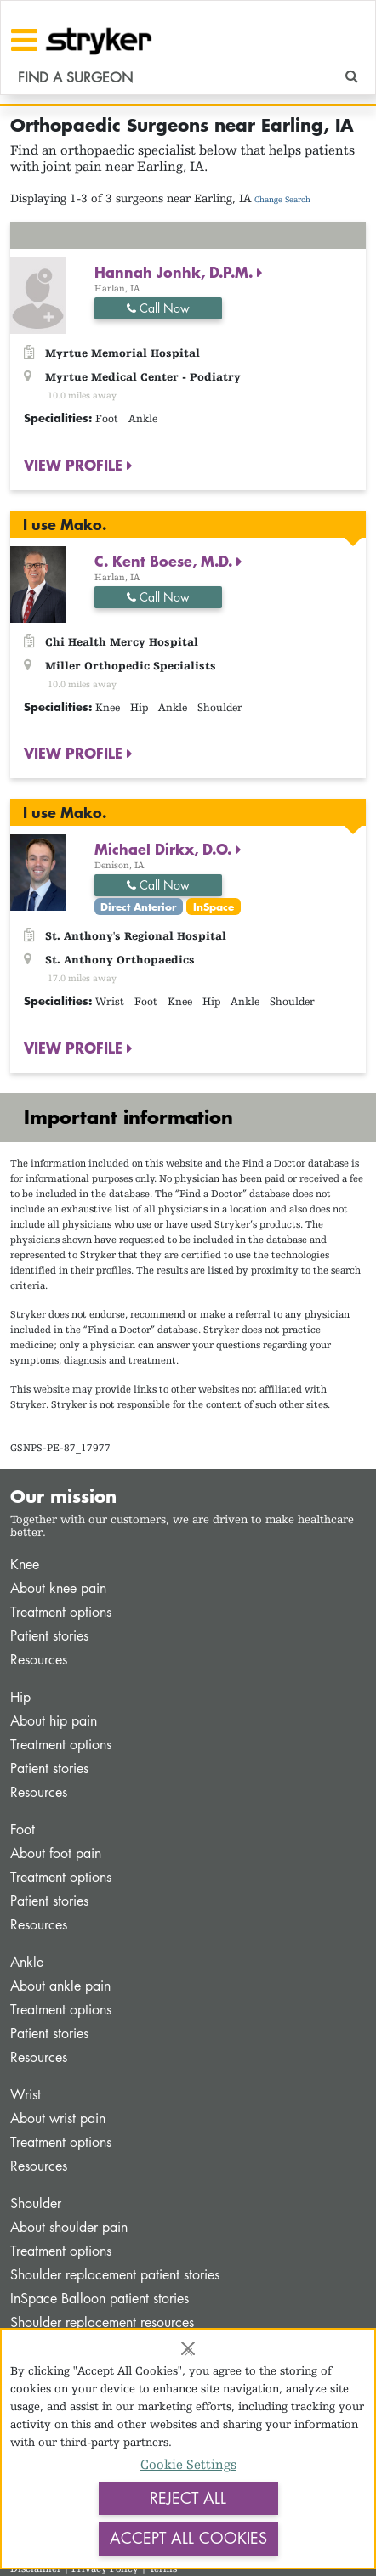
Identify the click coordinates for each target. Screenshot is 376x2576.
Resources (38, 1660)
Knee (24, 1564)
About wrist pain (57, 2118)
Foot (22, 1830)
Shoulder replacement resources (102, 2322)
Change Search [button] (282, 199)
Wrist (25, 2095)
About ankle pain (60, 1986)
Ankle (26, 1962)
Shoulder (35, 2203)
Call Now (158, 308)
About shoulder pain (69, 2227)
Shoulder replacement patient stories (114, 2275)
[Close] (188, 2348)
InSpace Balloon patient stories (99, 2299)
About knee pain (58, 1588)
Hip (20, 1697)
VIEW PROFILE (75, 464)
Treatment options (60, 1612)
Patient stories (49, 1636)
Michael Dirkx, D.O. (165, 848)
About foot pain (55, 1853)
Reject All (188, 2498)
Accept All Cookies (188, 2538)
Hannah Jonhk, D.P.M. (175, 272)
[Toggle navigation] (24, 40)
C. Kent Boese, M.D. (165, 560)
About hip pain (53, 1721)
